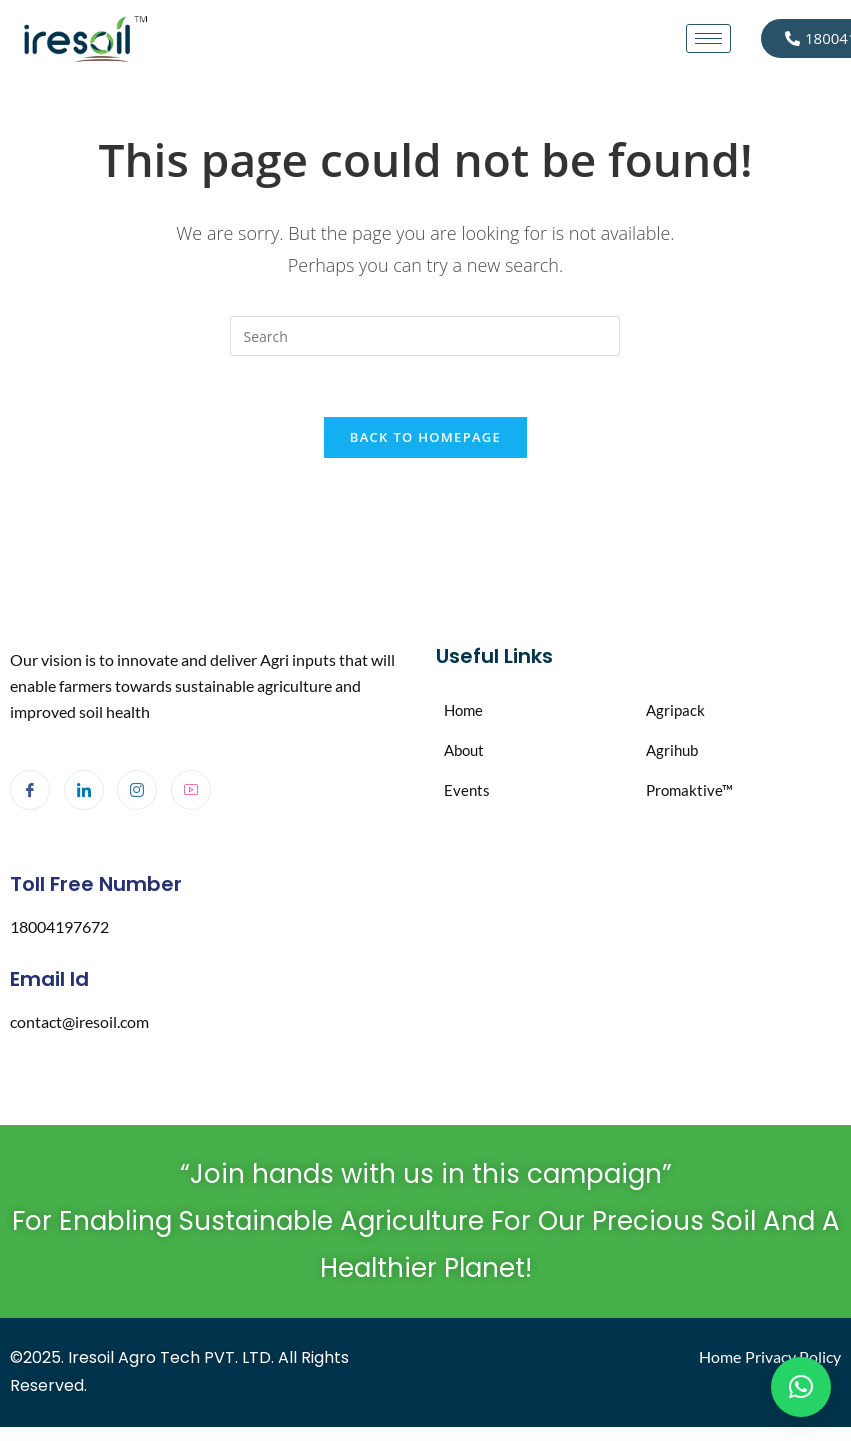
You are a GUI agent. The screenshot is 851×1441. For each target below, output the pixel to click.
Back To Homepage (425, 437)
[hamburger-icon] (708, 38)
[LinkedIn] (84, 790)
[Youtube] (191, 790)
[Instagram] (137, 790)
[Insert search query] (425, 336)
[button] (801, 1387)
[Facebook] (30, 790)
